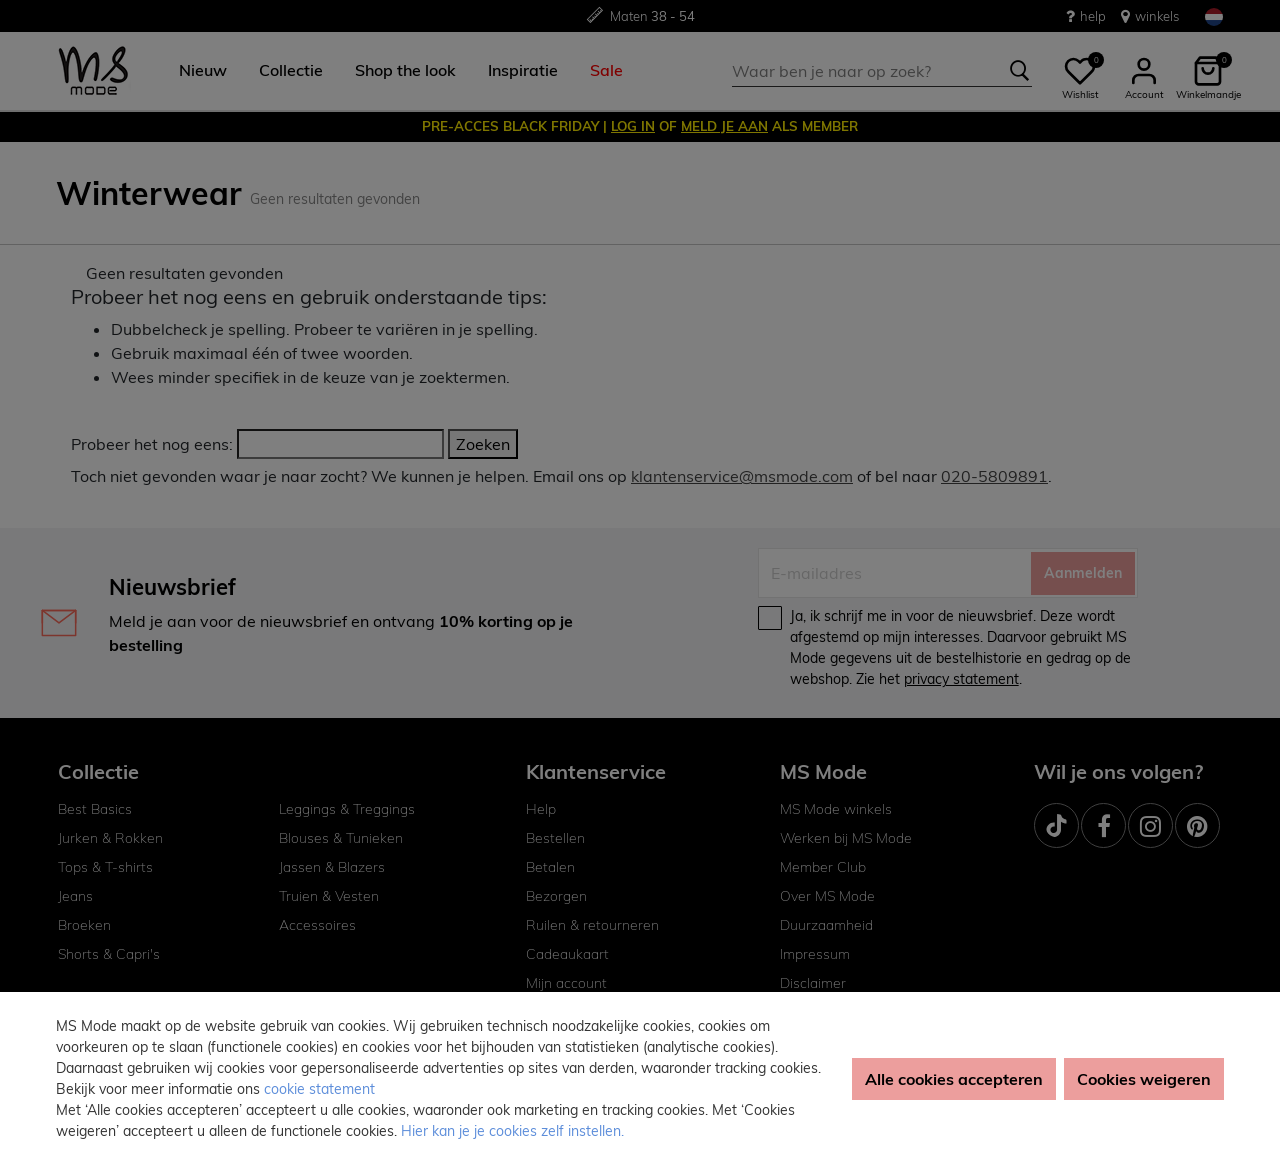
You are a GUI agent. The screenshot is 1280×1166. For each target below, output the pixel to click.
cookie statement (319, 1089)
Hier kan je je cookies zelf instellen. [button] (512, 1131)
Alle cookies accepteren (954, 1079)
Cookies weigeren (1144, 1079)
